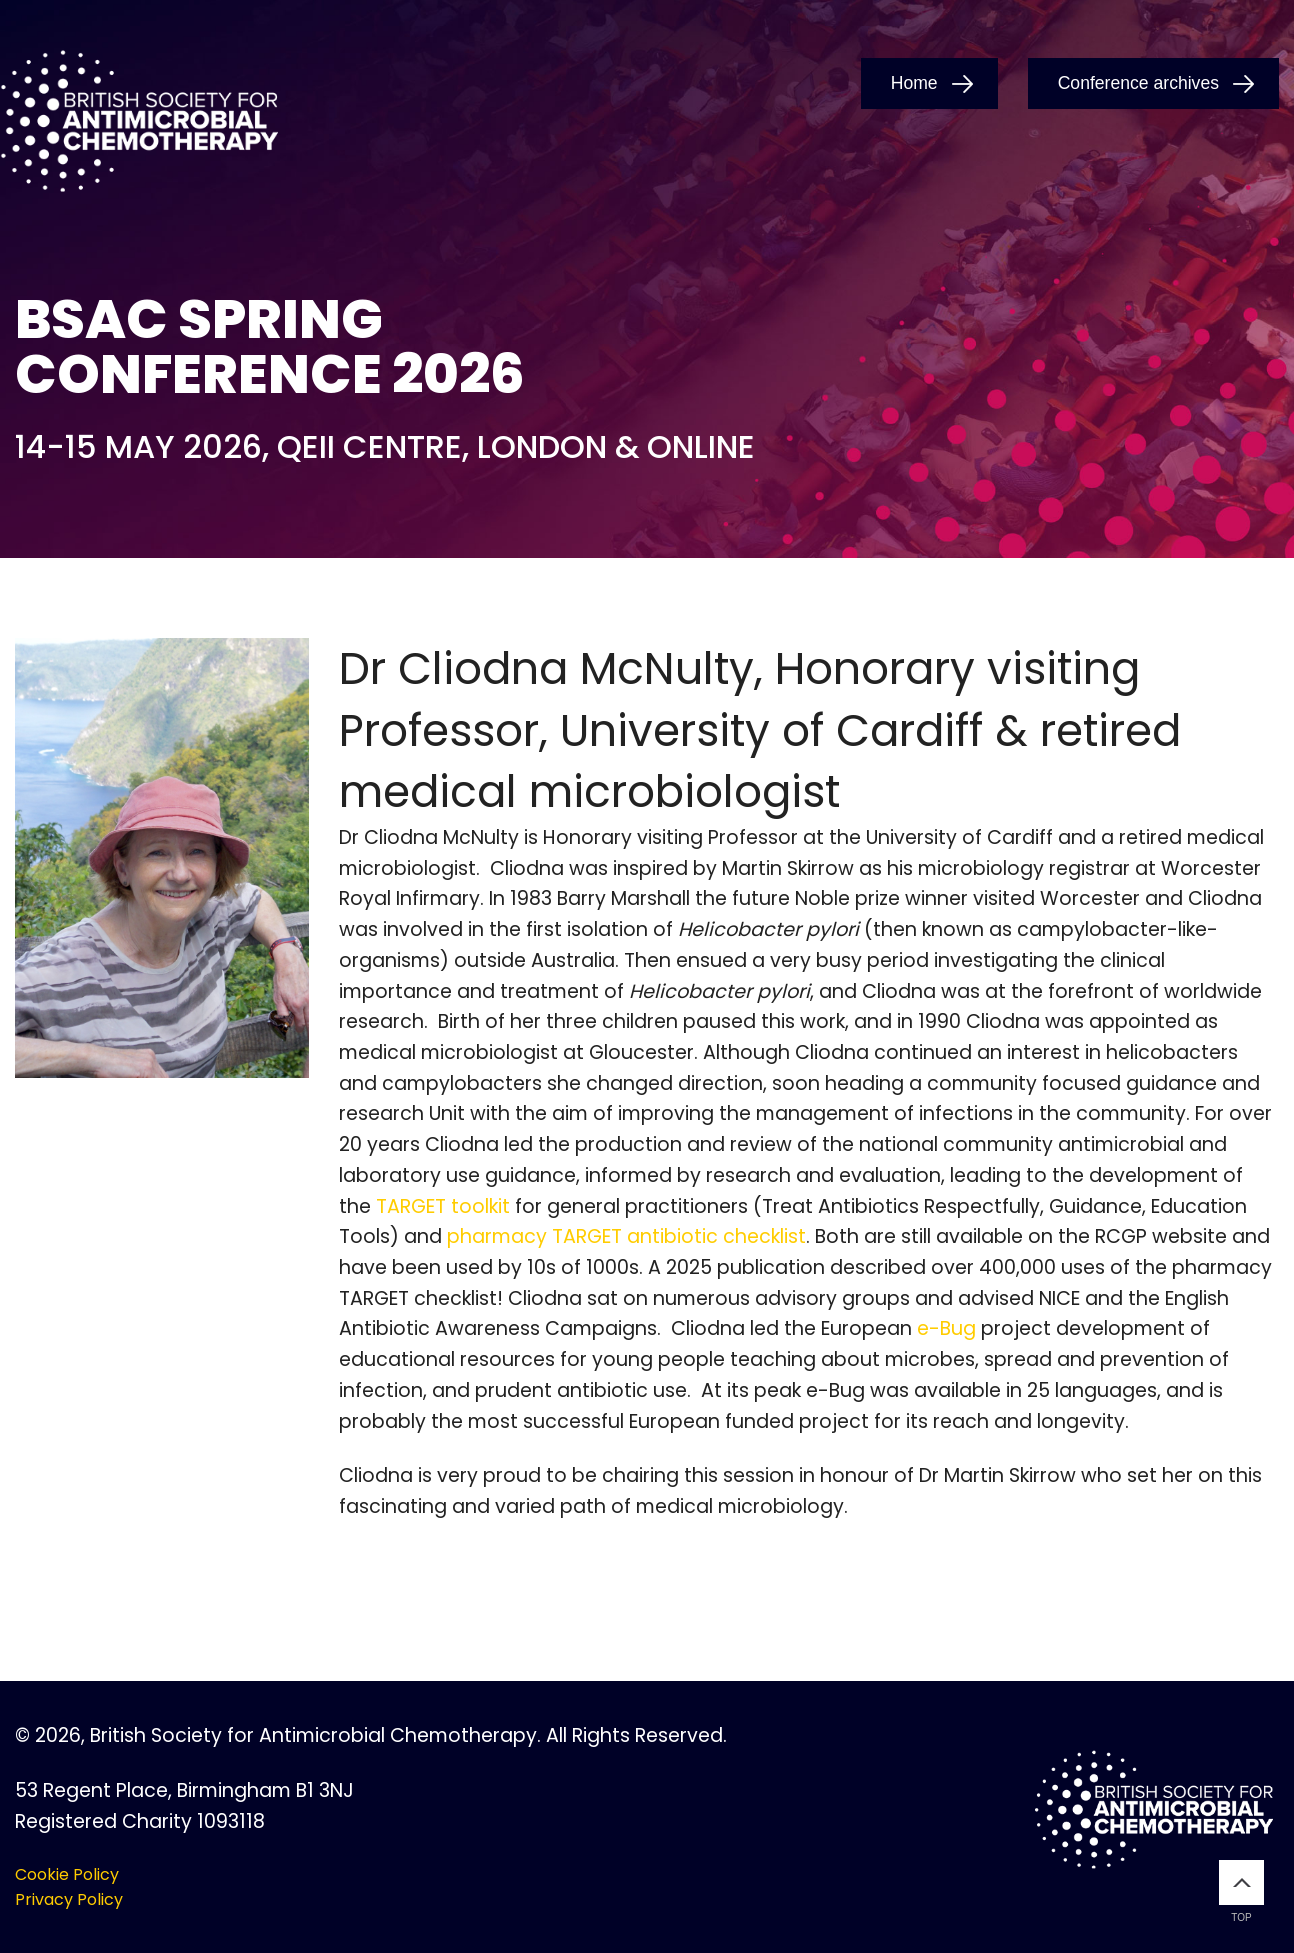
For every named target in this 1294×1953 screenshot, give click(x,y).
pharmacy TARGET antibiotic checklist (626, 1236)
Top (1241, 1891)
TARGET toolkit (443, 1206)
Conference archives (1138, 83)
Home (914, 83)
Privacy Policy (69, 1899)
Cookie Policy (67, 1874)
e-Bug (946, 1328)
